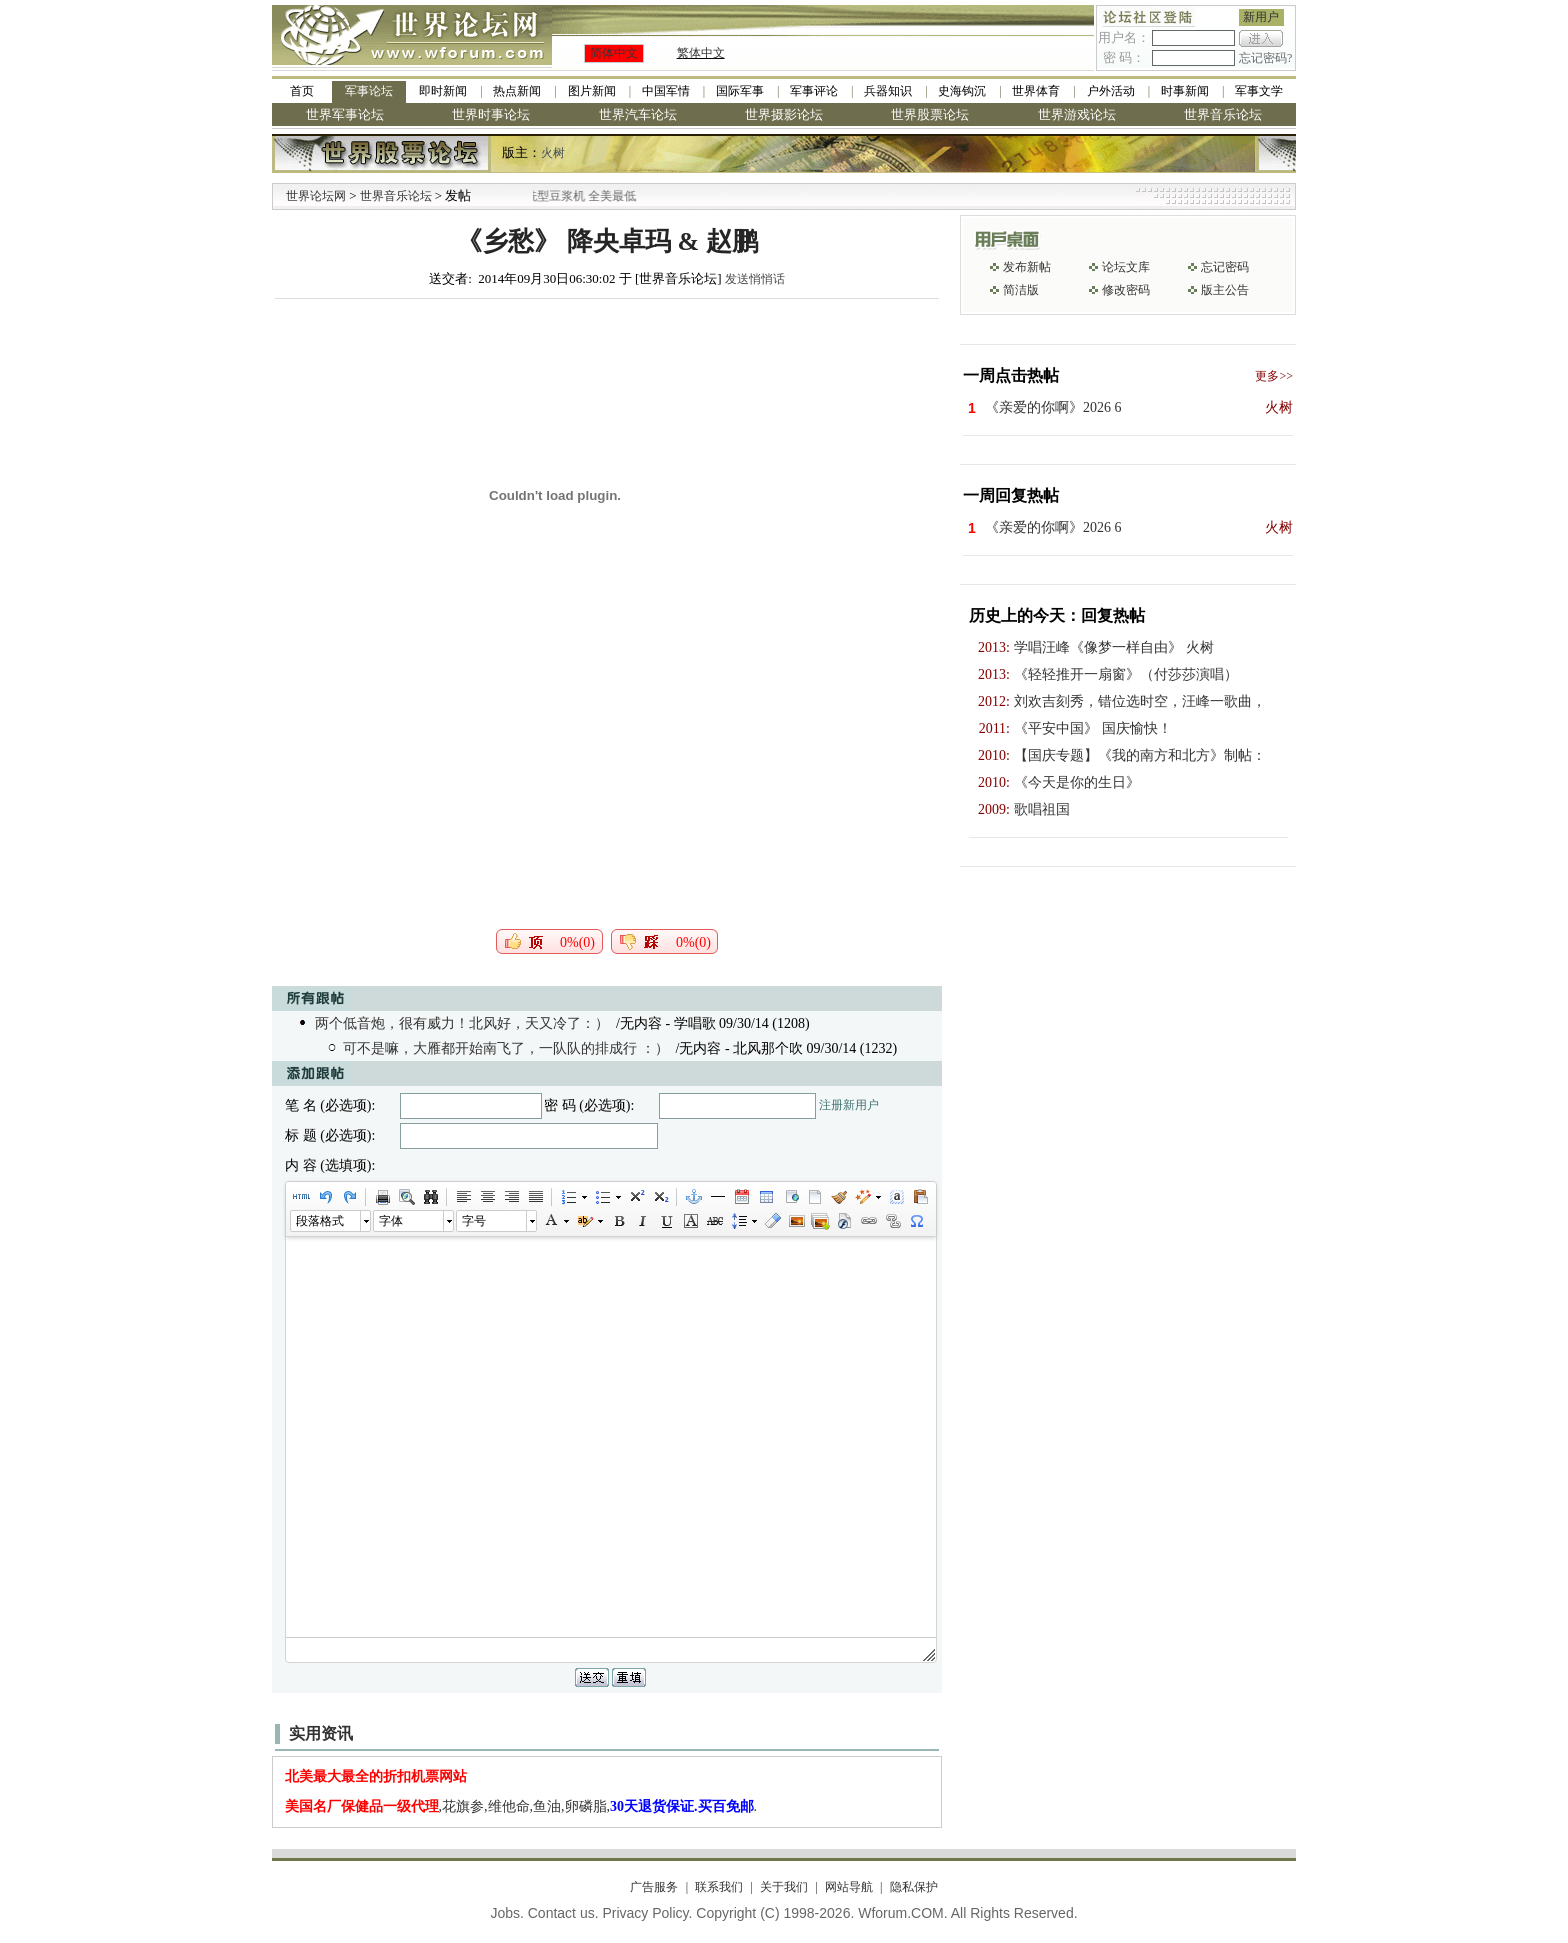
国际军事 (740, 91)
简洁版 (1021, 290)
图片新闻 (592, 91)
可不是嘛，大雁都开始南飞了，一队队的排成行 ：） (506, 1048)
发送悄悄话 (755, 279)
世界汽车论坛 (638, 114)
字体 (391, 1221)
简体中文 (614, 53)
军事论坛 (369, 91)
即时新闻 (443, 91)
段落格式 (320, 1221)
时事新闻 (1185, 91)
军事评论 (814, 91)
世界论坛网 (316, 196)
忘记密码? (1265, 58)
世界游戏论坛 (1077, 114)
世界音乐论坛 (1223, 114)
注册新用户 (849, 1105)
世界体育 (1036, 91)
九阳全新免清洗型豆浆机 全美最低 (576, 196)
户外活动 (1111, 91)
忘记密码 (1225, 267)
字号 (474, 1221)
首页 (302, 91)
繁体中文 (701, 53)
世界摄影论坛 (784, 114)
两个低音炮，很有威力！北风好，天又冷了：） (462, 1023)
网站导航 (849, 1887)
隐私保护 (914, 1887)
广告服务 (654, 1887)
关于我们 (784, 1887)
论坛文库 (1126, 267)
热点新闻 (517, 91)
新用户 (1261, 17)
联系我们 (719, 1887)
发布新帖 (1027, 267)
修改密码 (1126, 290)
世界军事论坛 (345, 114)
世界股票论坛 (930, 114)
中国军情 (666, 91)
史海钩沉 (962, 91)
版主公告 (1225, 290)
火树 (553, 153)
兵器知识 (888, 91)
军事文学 (1259, 91)
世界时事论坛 (491, 114)
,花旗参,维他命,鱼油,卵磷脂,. (521, 1806)
